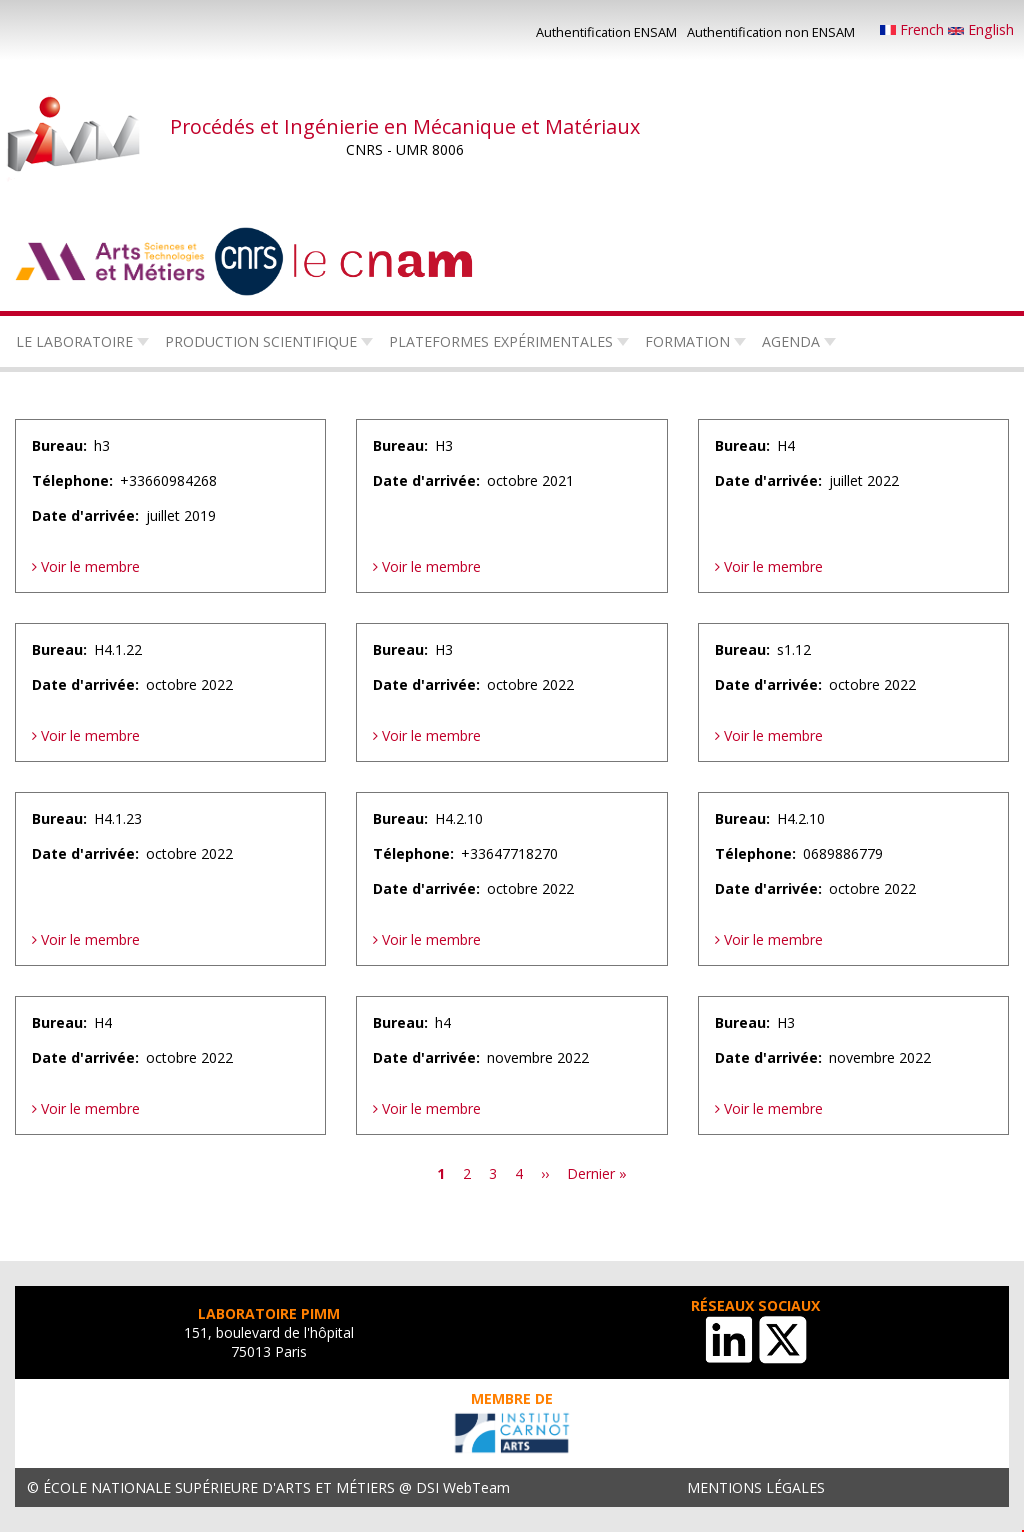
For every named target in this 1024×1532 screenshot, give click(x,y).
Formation (687, 341)
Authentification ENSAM (606, 32)
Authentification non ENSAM (771, 32)
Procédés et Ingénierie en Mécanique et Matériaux (405, 126)
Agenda (791, 341)
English (981, 29)
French (914, 29)
